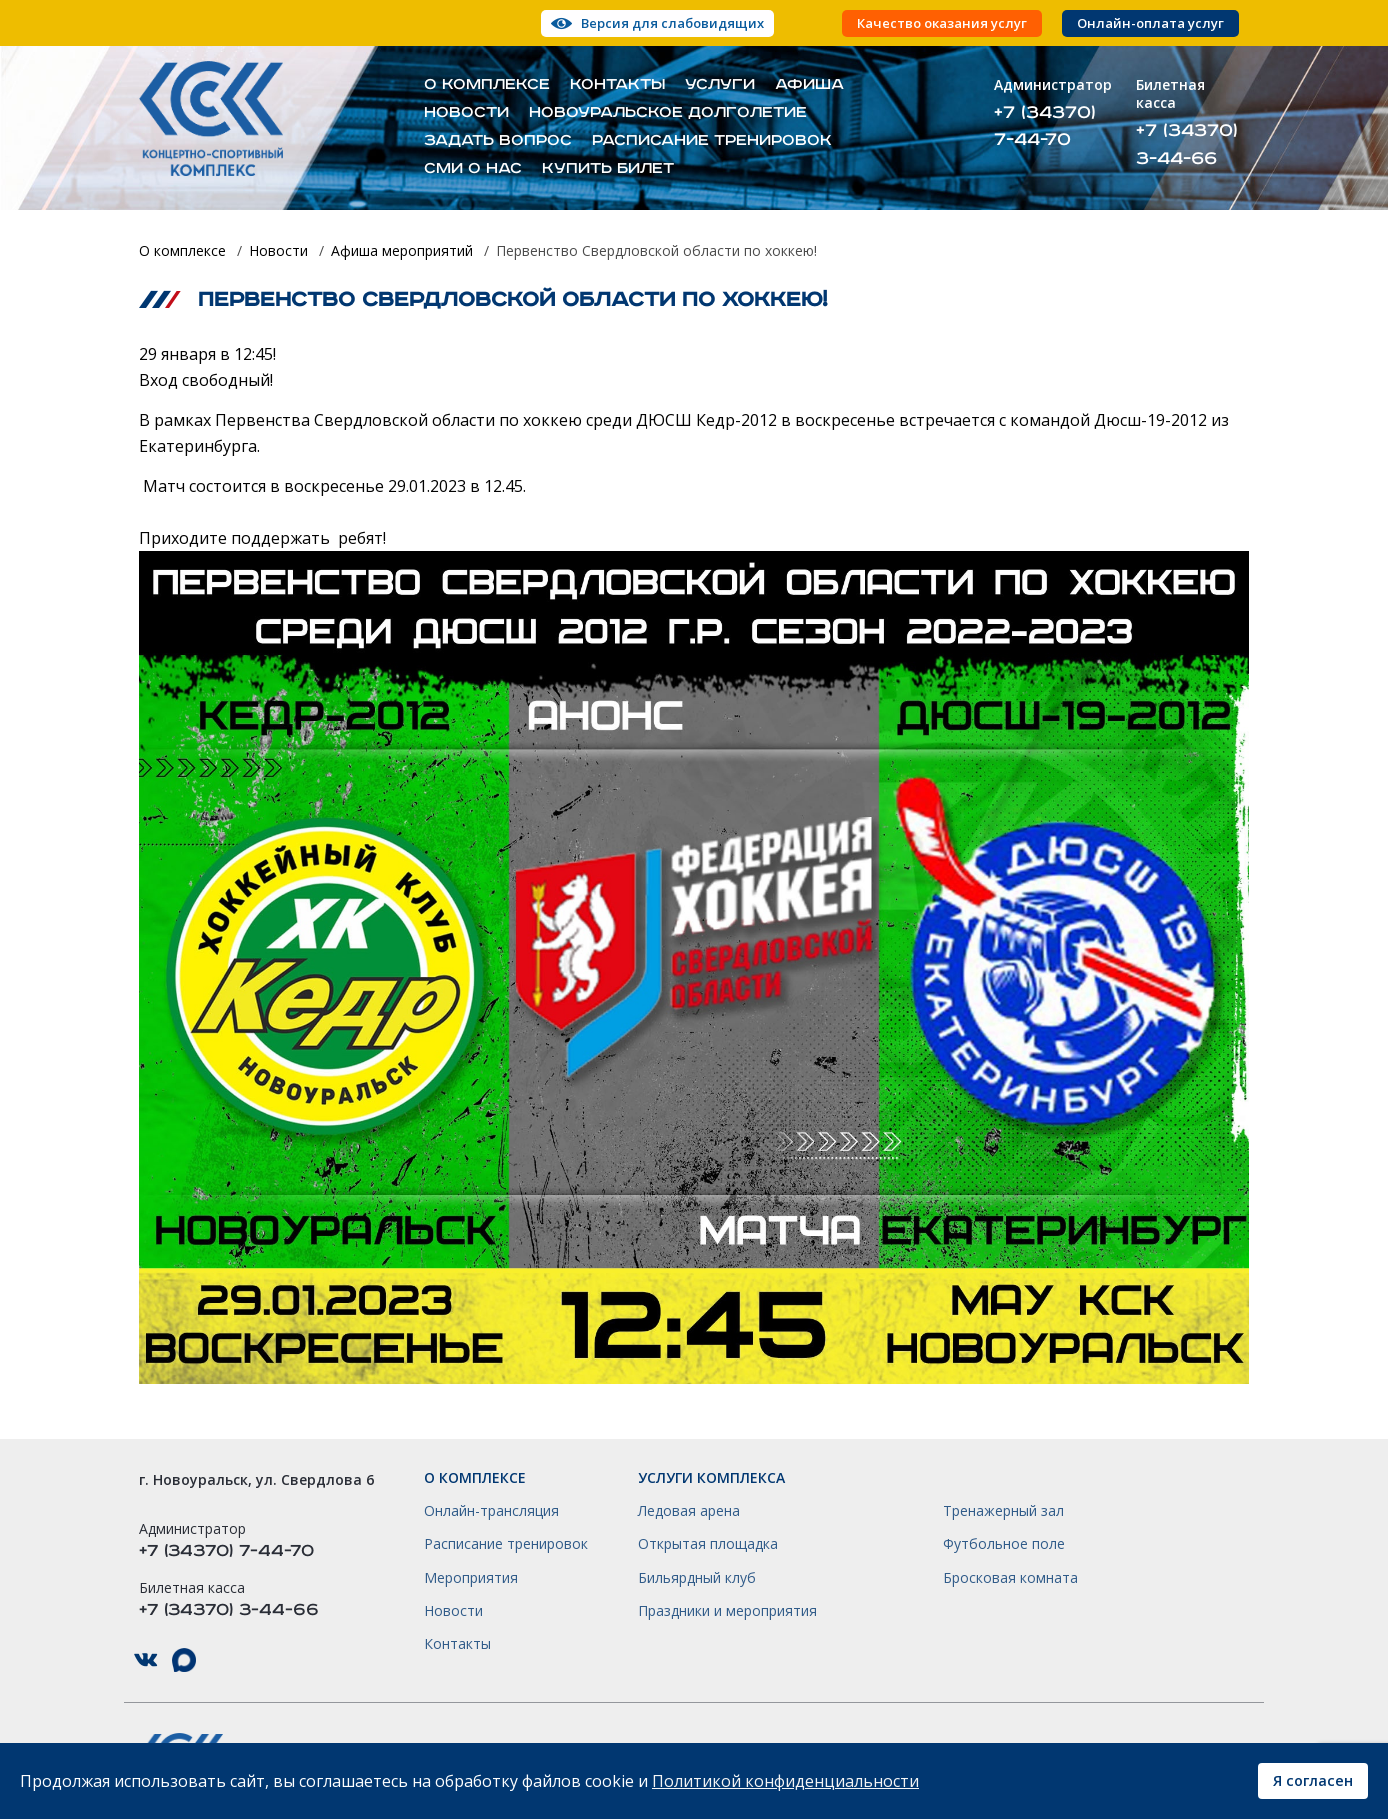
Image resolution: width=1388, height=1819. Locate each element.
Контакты (617, 85)
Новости (466, 113)
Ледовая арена (689, 1511)
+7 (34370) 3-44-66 (1187, 144)
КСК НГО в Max (184, 1660)
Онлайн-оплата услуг (1150, 23)
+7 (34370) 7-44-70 (1045, 126)
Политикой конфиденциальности (785, 1781)
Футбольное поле (1004, 1544)
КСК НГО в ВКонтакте (146, 1660)
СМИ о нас (473, 169)
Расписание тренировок (712, 141)
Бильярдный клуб (697, 1578)
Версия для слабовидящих (672, 23)
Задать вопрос (498, 141)
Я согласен (1313, 1780)
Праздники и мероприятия (727, 1611)
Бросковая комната (1010, 1578)
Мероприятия (471, 1578)
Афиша (809, 85)
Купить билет (608, 169)
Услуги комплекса (711, 1478)
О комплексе (487, 85)
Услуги (720, 85)
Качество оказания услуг (942, 23)
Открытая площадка (708, 1544)
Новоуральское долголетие (668, 113)
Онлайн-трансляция (491, 1511)
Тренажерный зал (1003, 1511)
